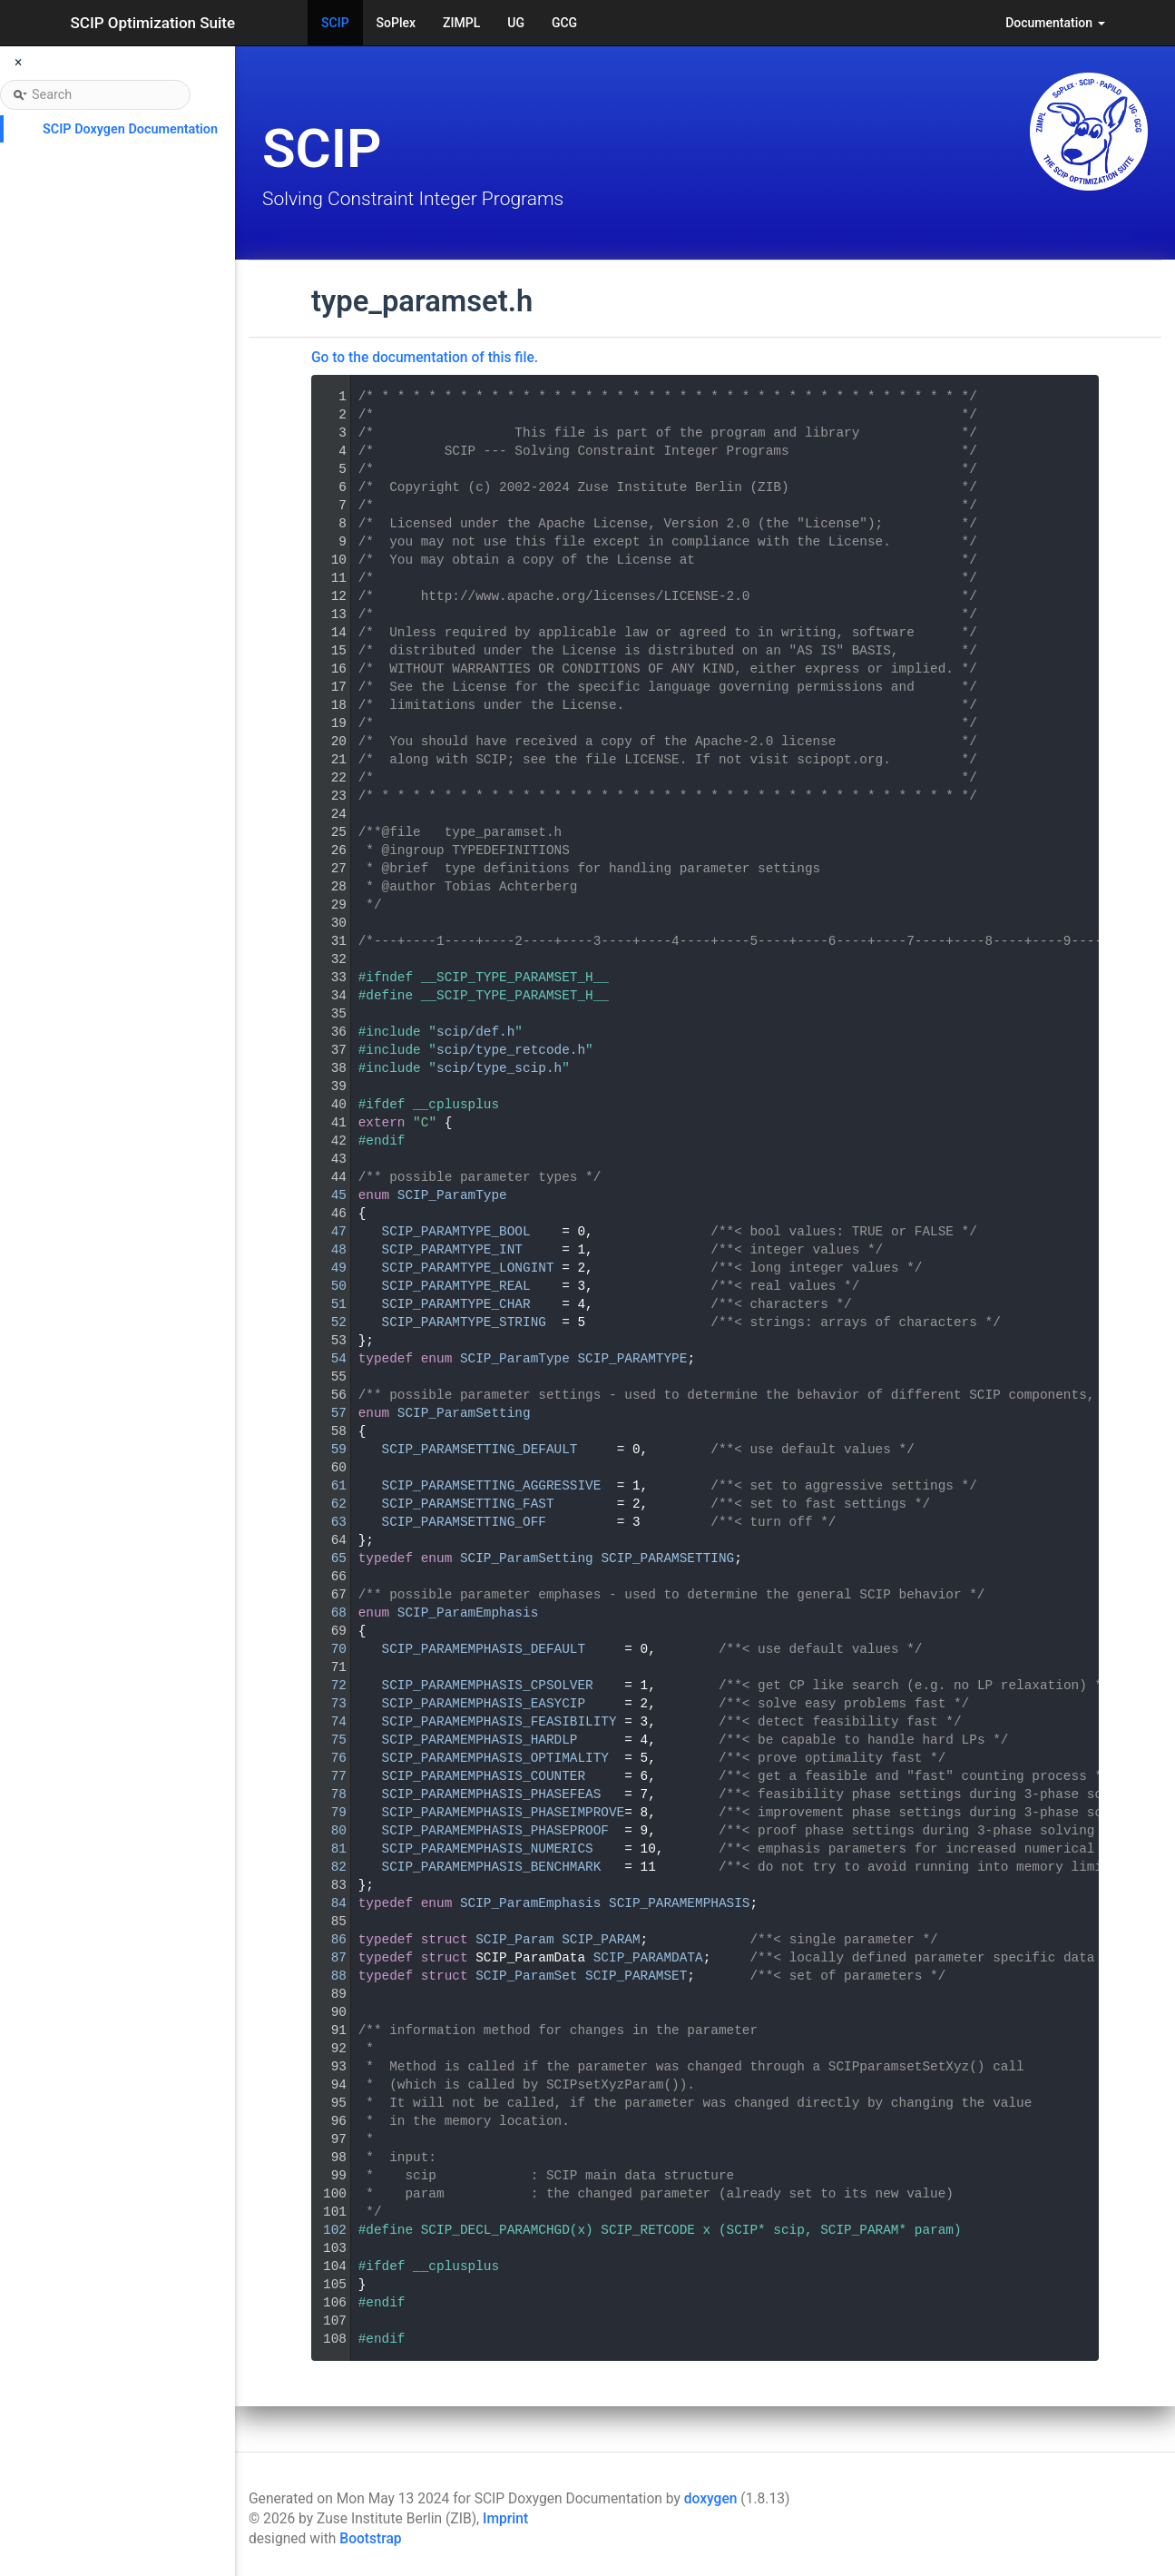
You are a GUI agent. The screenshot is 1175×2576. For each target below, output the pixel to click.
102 (327, 2230)
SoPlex (396, 22)
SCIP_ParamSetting (464, 1413)
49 (327, 1268)
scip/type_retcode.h (510, 1050)
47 (327, 1231)
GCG (564, 22)
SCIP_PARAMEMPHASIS (679, 1903)
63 (327, 1522)
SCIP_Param (514, 1939)
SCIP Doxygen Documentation (130, 129)
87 (327, 1958)
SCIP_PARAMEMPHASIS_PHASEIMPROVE (503, 1812)
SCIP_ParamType (452, 1195)
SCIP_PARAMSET (636, 1976)
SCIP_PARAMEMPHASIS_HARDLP (480, 1740)
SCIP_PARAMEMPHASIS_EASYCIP (484, 1703)
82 (327, 1867)
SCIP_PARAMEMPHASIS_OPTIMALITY (495, 1758)
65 (327, 1558)
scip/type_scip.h (499, 1068)
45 (327, 1195)
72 (327, 1685)
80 (327, 1831)
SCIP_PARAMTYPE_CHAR (456, 1304)
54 (327, 1359)
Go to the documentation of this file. (424, 357)
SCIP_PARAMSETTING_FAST (468, 1504)
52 (327, 1322)
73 (327, 1703)
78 (327, 1794)
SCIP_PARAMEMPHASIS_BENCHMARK (492, 1867)
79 (327, 1812)
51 (327, 1304)
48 (327, 1250)
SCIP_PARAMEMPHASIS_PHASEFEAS (492, 1794)
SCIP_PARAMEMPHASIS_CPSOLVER (487, 1685)
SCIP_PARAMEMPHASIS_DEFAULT (484, 1649)
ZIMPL (461, 22)
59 (327, 1449)
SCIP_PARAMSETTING (667, 1558)
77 (327, 1776)
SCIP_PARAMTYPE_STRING (464, 1322)
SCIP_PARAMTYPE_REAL (456, 1286)
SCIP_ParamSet (526, 1976)
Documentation (1054, 22)
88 (327, 1976)
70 (327, 1649)
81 (327, 1849)
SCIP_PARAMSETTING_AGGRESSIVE (492, 1486)
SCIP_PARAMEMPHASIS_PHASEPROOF (495, 1831)
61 (327, 1486)
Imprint (505, 2519)
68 (327, 1613)
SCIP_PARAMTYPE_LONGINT (468, 1268)
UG (515, 22)
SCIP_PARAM (601, 1939)
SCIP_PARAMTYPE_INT (452, 1250)
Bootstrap (370, 2539)
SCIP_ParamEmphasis (467, 1613)
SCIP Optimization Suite (153, 23)
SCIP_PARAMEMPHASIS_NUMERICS (487, 1849)
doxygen (711, 2499)
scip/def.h (475, 1032)
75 (327, 1740)
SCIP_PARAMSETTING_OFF (464, 1522)
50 (327, 1286)
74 (327, 1722)
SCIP (335, 22)
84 (327, 1903)
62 (327, 1504)
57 (327, 1413)
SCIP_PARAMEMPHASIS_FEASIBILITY (499, 1722)
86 (327, 1939)
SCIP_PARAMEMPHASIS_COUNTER (484, 1776)
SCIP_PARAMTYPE (632, 1359)
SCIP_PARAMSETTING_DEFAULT (480, 1449)
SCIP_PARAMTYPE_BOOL (456, 1231)
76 (327, 1758)
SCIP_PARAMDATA (648, 1958)
